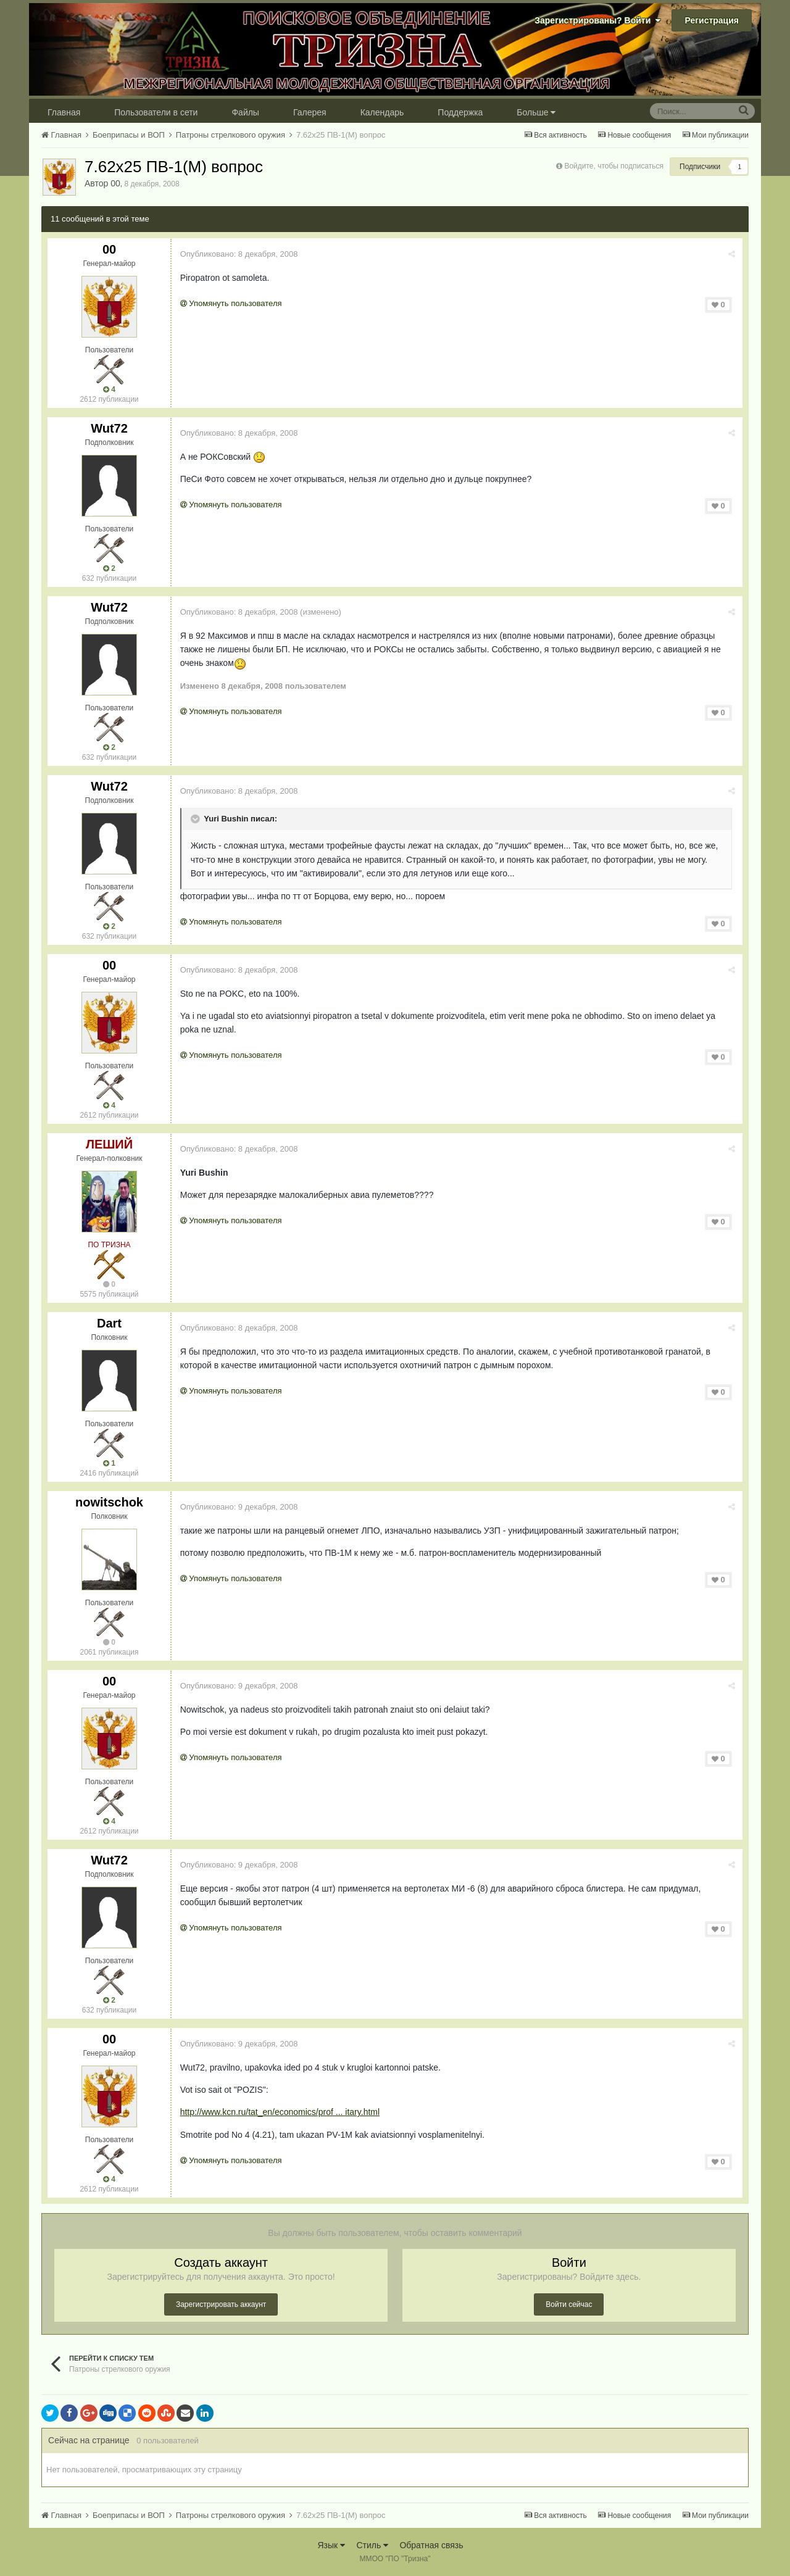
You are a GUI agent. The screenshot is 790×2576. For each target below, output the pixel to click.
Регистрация (711, 20)
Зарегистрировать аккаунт (221, 2304)
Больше (536, 112)
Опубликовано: (240, 254)
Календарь (382, 112)
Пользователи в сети (156, 112)
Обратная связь (431, 2545)
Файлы (245, 112)
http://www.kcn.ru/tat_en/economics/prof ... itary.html (280, 2112)
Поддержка (460, 112)
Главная (64, 112)
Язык (331, 2545)
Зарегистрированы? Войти (597, 20)
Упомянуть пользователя (232, 303)
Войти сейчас (569, 2304)
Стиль (372, 2545)
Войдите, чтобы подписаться (613, 166)
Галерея (309, 112)
